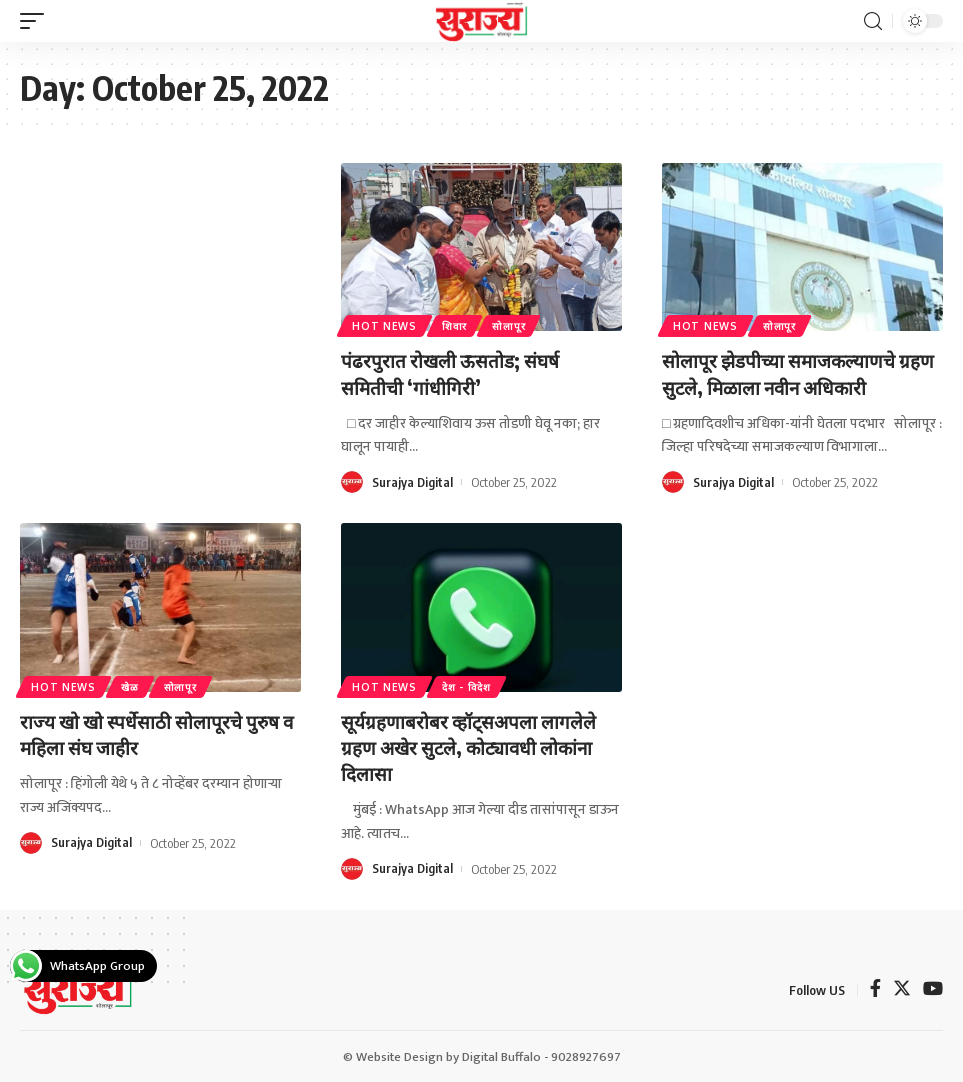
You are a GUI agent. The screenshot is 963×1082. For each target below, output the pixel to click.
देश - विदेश (469, 686)
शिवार (457, 325)
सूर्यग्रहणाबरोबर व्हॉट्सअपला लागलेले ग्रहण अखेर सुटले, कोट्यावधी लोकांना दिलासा (474, 746)
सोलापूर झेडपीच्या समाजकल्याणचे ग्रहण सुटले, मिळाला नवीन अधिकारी (789, 372)
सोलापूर (513, 325)
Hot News (385, 325)
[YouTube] (933, 989)
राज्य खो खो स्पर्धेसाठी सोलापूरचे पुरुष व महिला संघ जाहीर (155, 733)
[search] (873, 21)
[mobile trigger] (37, 21)
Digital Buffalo (501, 1056)
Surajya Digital (413, 482)
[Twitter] (902, 989)
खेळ (132, 686)
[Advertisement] (160, 296)
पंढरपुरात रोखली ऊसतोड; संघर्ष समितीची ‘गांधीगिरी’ (454, 372)
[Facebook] (875, 989)
